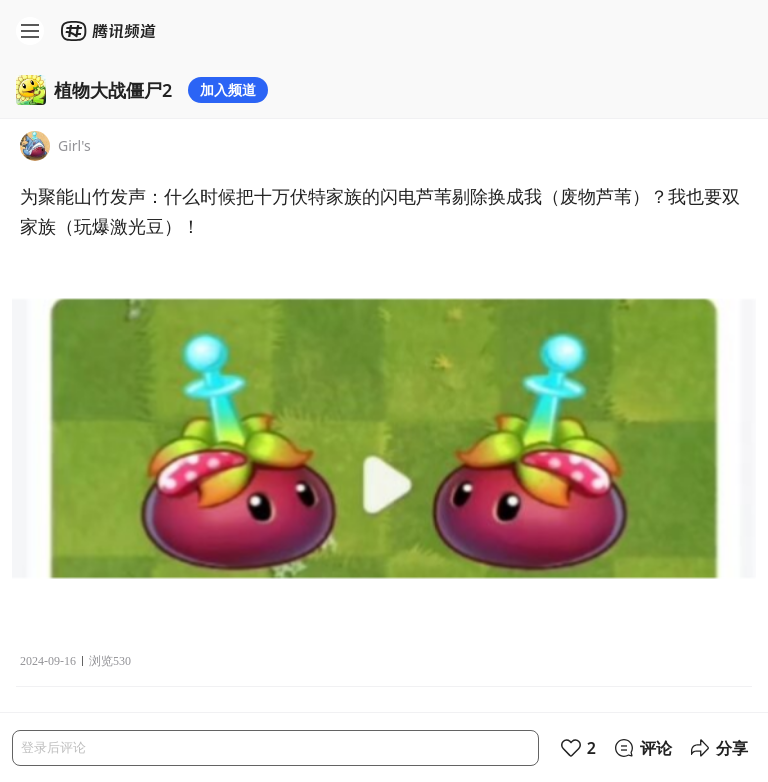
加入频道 (228, 89)
